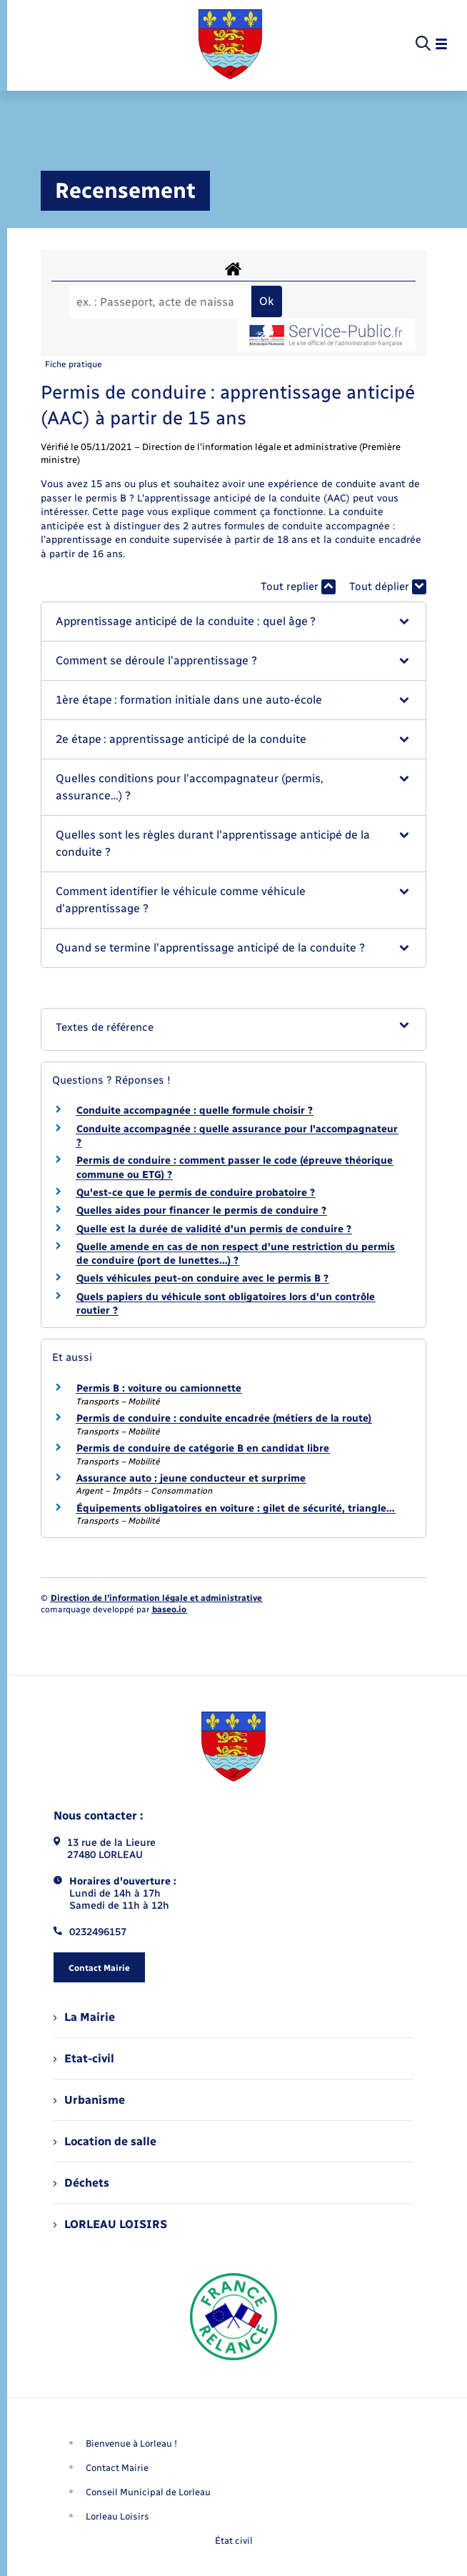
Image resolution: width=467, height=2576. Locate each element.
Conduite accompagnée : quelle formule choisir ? (194, 1110)
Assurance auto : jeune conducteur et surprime (191, 1478)
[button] (233, 621)
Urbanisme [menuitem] (89, 2100)
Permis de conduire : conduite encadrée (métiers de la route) (223, 1418)
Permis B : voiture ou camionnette (158, 1388)
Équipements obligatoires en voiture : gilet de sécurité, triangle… (235, 1508)
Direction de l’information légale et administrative (156, 1598)
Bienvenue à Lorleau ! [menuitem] (131, 2443)
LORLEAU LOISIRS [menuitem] (110, 2224)
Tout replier (298, 586)
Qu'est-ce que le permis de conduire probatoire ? (195, 1193)
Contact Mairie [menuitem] (117, 2467)
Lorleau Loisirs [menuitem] (117, 2516)
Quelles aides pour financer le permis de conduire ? (201, 1210)
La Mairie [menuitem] (84, 2017)
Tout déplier (387, 586)
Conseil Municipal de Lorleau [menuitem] (148, 2492)
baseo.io (169, 1609)
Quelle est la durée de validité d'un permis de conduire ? (213, 1229)
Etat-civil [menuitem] (84, 2058)
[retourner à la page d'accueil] (230, 44)
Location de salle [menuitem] (105, 2141)
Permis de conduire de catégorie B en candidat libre (202, 1448)
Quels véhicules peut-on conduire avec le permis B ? (202, 1278)
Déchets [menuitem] (81, 2183)
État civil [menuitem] (234, 2540)
